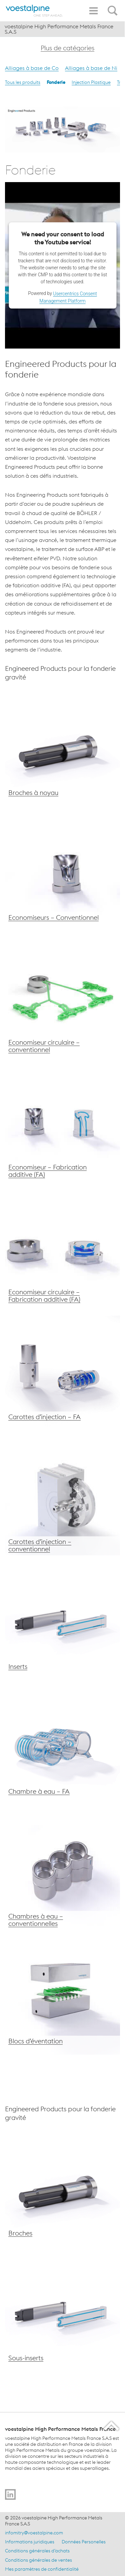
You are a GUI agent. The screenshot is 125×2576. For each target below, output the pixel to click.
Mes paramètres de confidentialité (42, 2569)
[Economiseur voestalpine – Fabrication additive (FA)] (62, 1123)
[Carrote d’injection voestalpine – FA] (62, 1373)
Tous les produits (22, 82)
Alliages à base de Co (32, 68)
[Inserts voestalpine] (62, 1622)
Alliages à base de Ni (91, 68)
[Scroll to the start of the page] (112, 2425)
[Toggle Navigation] (93, 11)
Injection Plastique (91, 82)
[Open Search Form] (113, 7)
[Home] (34, 10)
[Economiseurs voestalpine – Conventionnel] (62, 998)
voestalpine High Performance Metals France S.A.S (59, 29)
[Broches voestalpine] (62, 748)
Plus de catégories (67, 48)
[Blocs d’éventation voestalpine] (62, 1997)
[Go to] (10, 2494)
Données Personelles (84, 2542)
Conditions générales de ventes (38, 2560)
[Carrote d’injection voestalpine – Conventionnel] (62, 1497)
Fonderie (56, 82)
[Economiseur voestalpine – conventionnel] (62, 873)
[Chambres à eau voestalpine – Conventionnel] (62, 1872)
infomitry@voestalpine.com (34, 2533)
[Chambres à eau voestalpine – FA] (62, 1747)
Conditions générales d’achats (37, 2551)
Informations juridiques (29, 2542)
